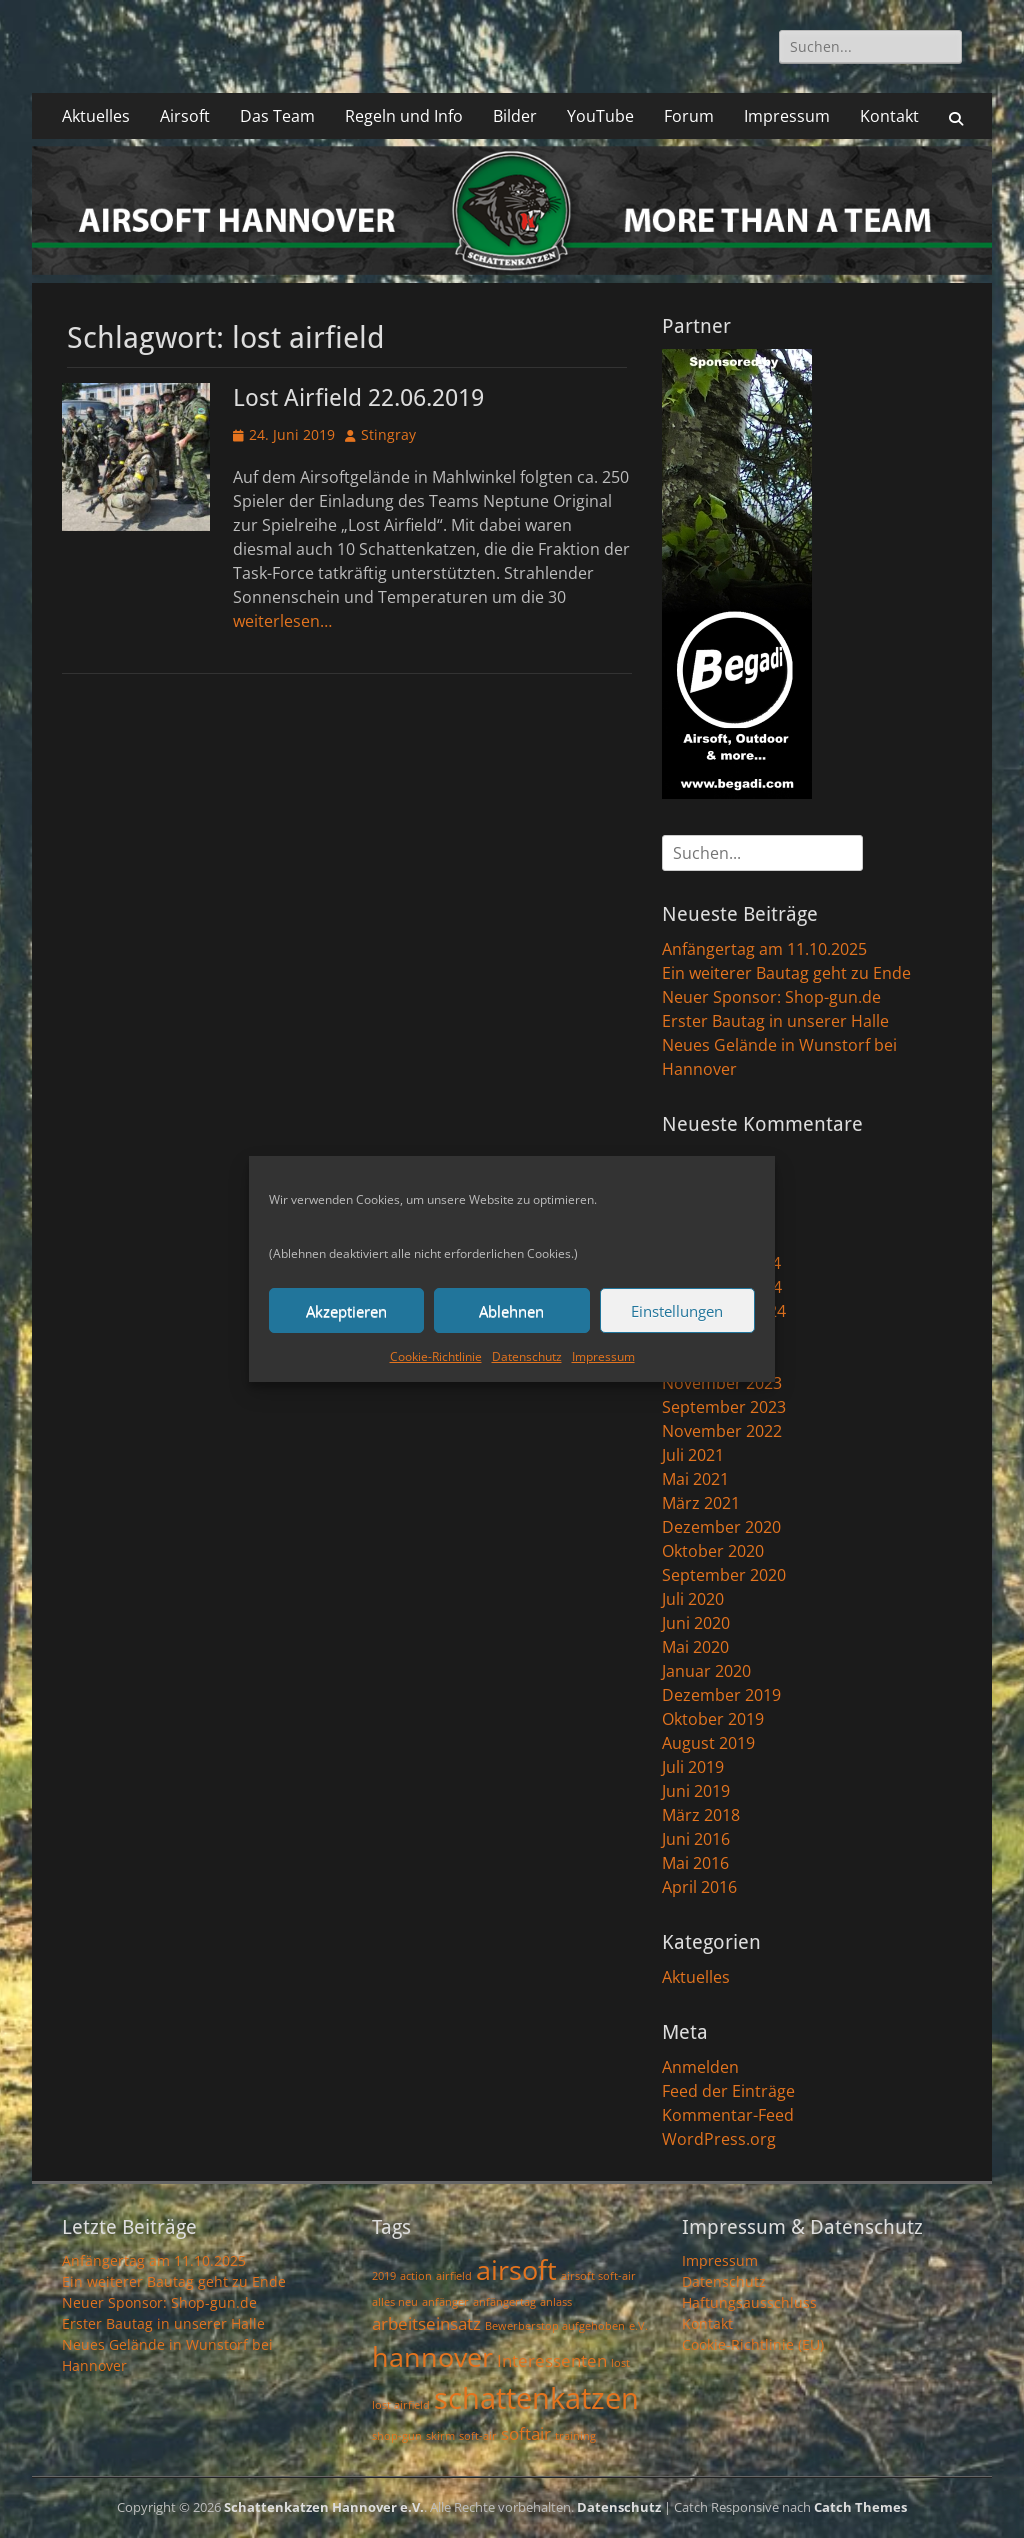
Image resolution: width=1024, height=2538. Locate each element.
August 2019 (708, 1743)
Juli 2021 (693, 1455)
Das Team (277, 116)
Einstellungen (677, 1311)
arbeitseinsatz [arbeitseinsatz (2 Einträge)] (426, 2323)
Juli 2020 (693, 1599)
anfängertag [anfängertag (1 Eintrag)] (504, 2302)
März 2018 (701, 1815)
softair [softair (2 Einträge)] (526, 2433)
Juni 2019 (696, 1791)
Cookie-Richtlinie (436, 1356)
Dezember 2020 (721, 1527)
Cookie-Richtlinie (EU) (753, 2344)
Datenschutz (527, 1356)
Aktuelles (96, 116)
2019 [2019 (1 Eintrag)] (384, 2276)
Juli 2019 (693, 1767)
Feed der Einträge (728, 2091)
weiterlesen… (282, 621)
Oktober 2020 (713, 1551)
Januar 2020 (706, 1671)
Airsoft (185, 116)
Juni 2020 (696, 1623)
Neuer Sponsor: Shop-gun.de (771, 997)
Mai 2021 (695, 1479)
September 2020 (724, 1575)
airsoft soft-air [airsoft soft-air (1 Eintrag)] (598, 2276)
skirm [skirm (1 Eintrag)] (440, 2436)
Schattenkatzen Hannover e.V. (324, 2507)
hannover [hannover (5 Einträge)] (432, 2356)
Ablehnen (511, 1311)
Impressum (603, 1356)
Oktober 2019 (713, 1719)
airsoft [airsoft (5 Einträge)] (516, 2269)
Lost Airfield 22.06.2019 (358, 398)
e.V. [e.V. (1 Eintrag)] (638, 2326)
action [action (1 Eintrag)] (416, 2276)
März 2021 (701, 1503)
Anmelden (700, 2067)
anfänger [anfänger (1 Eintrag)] (445, 2302)
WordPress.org (719, 2139)
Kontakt (889, 116)
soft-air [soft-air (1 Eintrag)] (478, 2436)
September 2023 (724, 1407)
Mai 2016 (695, 1863)
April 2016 (699, 1887)
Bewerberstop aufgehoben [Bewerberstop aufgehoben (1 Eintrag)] (555, 2326)
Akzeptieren (346, 1311)
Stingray (388, 434)
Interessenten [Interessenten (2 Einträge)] (552, 2360)
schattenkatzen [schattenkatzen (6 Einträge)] (536, 2398)
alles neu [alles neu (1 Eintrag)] (395, 2302)
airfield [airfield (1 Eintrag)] (454, 2276)
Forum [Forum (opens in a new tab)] (689, 116)
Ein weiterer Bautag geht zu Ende (786, 973)
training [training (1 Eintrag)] (575, 2436)
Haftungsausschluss (749, 2302)
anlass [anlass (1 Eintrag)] (556, 2302)
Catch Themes (860, 2507)
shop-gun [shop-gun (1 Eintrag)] (397, 2436)
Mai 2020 (695, 1647)
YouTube (600, 116)
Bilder (515, 116)
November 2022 (722, 1431)
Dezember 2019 (721, 1695)
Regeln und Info (404, 116)
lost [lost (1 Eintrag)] (620, 2363)
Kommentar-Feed (728, 2115)
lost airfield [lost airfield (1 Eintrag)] (401, 2405)
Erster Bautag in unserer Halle (775, 1021)
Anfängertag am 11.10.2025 (764, 949)
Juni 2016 (696, 1839)
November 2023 (722, 1383)
